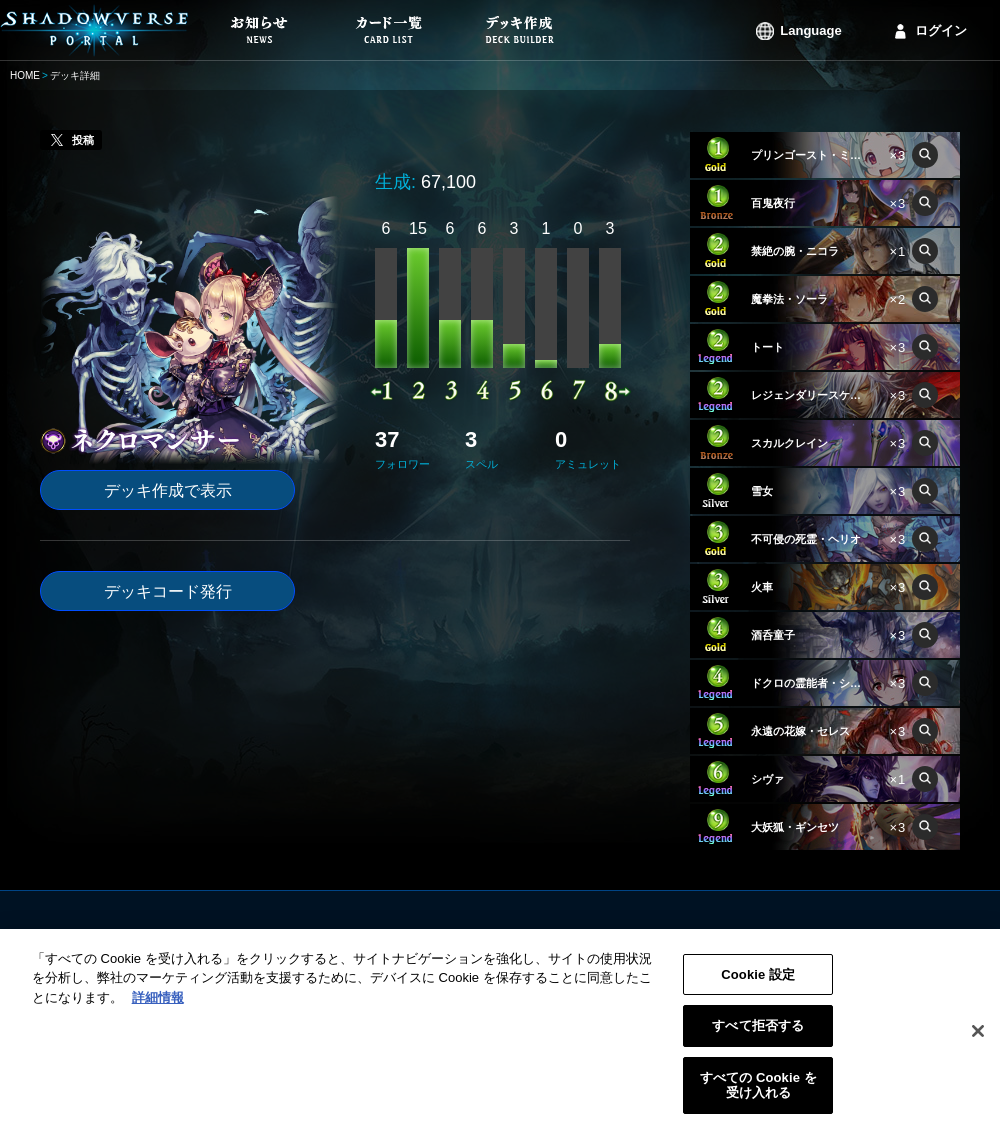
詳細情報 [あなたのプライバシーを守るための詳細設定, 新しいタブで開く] (158, 1005)
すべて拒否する (758, 1033)
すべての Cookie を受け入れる (758, 1093)
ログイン (941, 30)
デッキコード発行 (168, 591)
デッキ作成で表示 (168, 490)
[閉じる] (978, 1039)
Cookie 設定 (758, 982)
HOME (25, 75)
